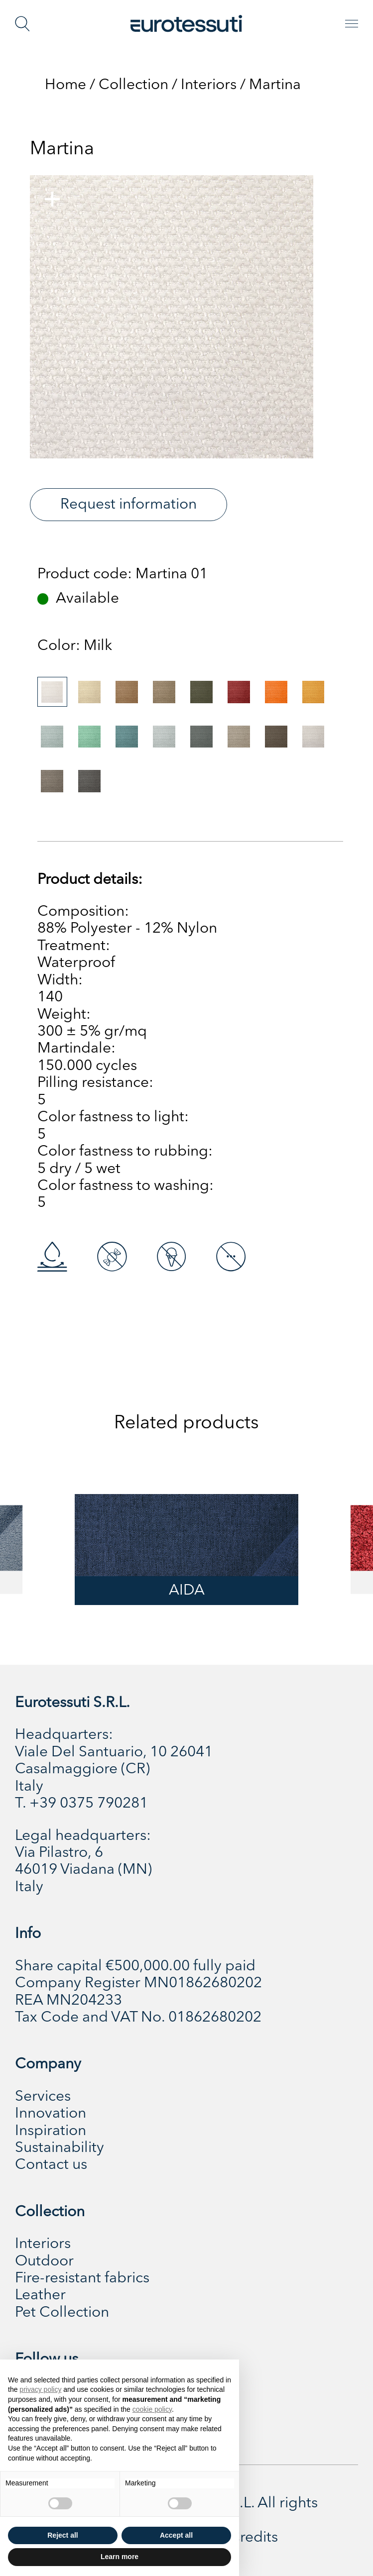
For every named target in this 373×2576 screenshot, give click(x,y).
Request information (128, 504)
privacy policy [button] (40, 2389)
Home (65, 85)
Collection (133, 85)
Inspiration (50, 2131)
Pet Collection (62, 2312)
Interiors (209, 85)
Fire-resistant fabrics (82, 2278)
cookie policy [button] (152, 2409)
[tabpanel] (171, 316)
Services (43, 2096)
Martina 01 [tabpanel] (171, 574)
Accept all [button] (176, 2535)
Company (48, 2064)
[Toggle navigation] (351, 23)
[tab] (52, 692)
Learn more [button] (119, 2557)
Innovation (50, 2113)
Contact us (51, 2164)
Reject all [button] (62, 2535)
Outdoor (44, 2261)
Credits (253, 2537)
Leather (40, 2295)
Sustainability (59, 2148)
